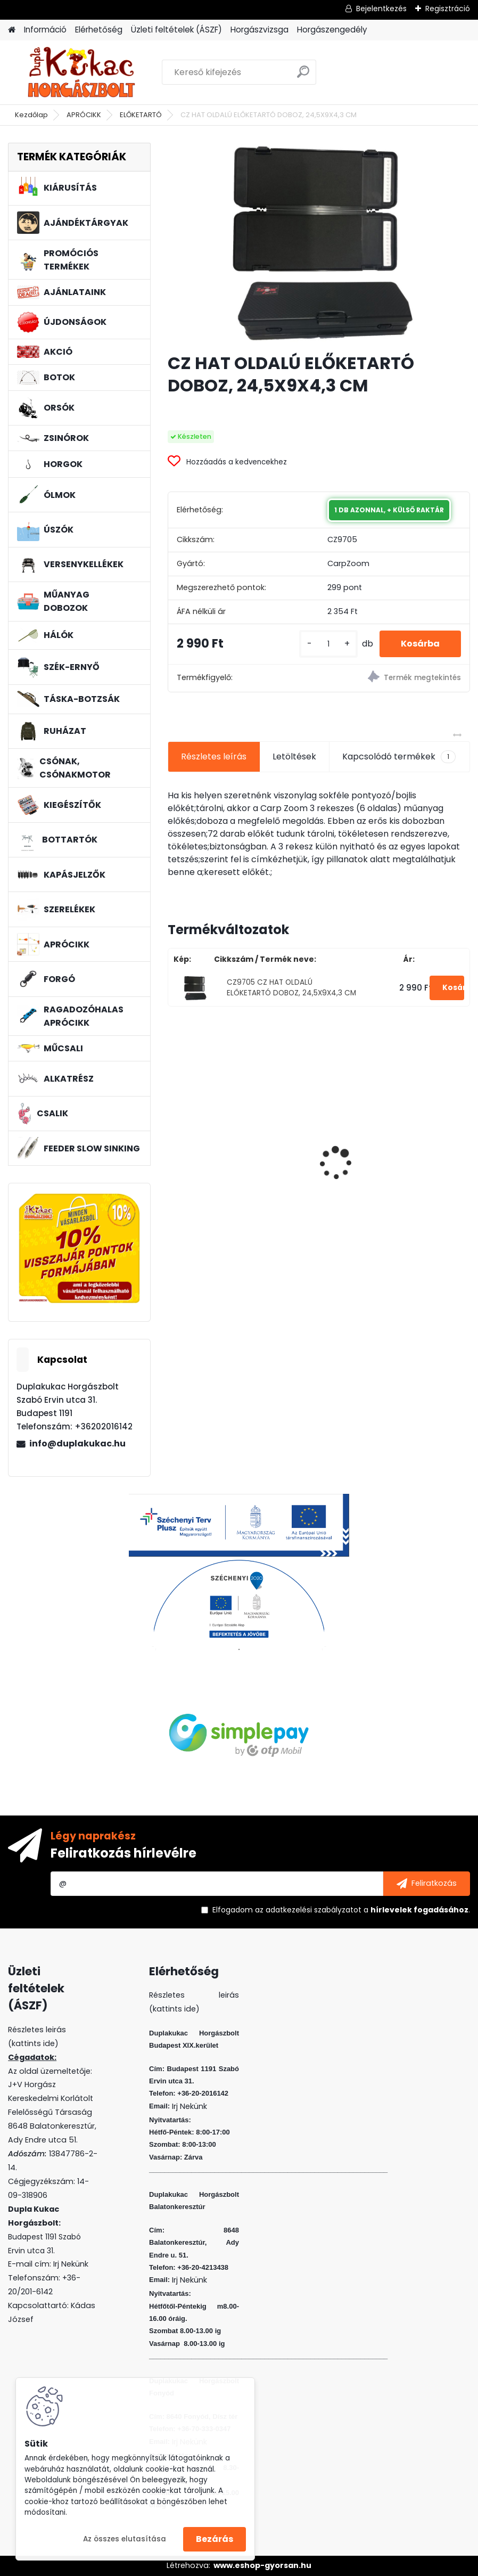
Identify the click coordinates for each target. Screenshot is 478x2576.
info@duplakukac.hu (77, 1443)
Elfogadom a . (341, 1909)
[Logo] (81, 72)
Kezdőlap (31, 115)
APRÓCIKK (84, 115)
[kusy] (328, 644)
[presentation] (173, 1144)
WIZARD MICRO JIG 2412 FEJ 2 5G (396, 1140)
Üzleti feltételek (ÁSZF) (176, 29)
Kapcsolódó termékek (399, 756)
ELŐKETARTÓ (141, 115)
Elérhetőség (98, 29)
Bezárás (214, 2539)
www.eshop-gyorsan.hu (262, 2565)
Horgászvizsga (259, 29)
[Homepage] (11, 30)
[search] (303, 76)
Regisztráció (447, 8)
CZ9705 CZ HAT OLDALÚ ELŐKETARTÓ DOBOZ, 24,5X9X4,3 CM (291, 987)
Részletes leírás (213, 756)
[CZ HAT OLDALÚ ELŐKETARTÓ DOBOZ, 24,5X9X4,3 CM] (319, 244)
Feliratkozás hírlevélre (123, 1853)
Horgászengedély (332, 29)
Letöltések (294, 756)
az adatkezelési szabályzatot (308, 1909)
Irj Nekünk (70, 2264)
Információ (45, 29)
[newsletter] (426, 1883)
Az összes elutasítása (124, 2539)
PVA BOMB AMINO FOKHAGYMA (238, 1144)
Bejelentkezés (381, 8)
